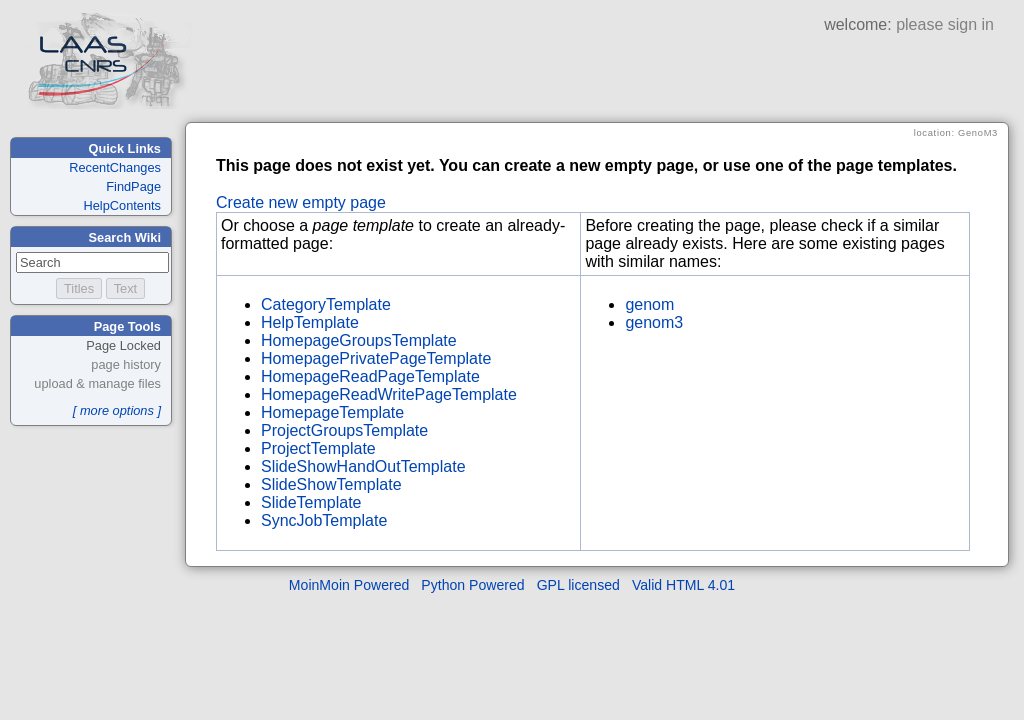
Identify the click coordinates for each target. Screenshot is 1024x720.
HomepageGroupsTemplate (359, 340)
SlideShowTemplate (331, 484)
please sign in (945, 24)
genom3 (654, 322)
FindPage (133, 186)
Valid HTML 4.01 (683, 585)
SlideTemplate (311, 502)
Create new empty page (301, 202)
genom (649, 304)
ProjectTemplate (318, 448)
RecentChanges (115, 167)
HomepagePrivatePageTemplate (376, 358)
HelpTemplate (310, 322)
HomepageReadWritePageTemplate (389, 394)
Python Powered (472, 585)
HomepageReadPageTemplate (370, 376)
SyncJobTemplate (324, 520)
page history (126, 364)
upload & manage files (97, 383)
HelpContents (122, 205)
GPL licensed (578, 585)
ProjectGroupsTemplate (344, 430)
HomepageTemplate (332, 412)
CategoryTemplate (326, 304)
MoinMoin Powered (349, 585)
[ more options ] (117, 410)
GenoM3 (978, 133)
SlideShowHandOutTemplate (363, 466)
